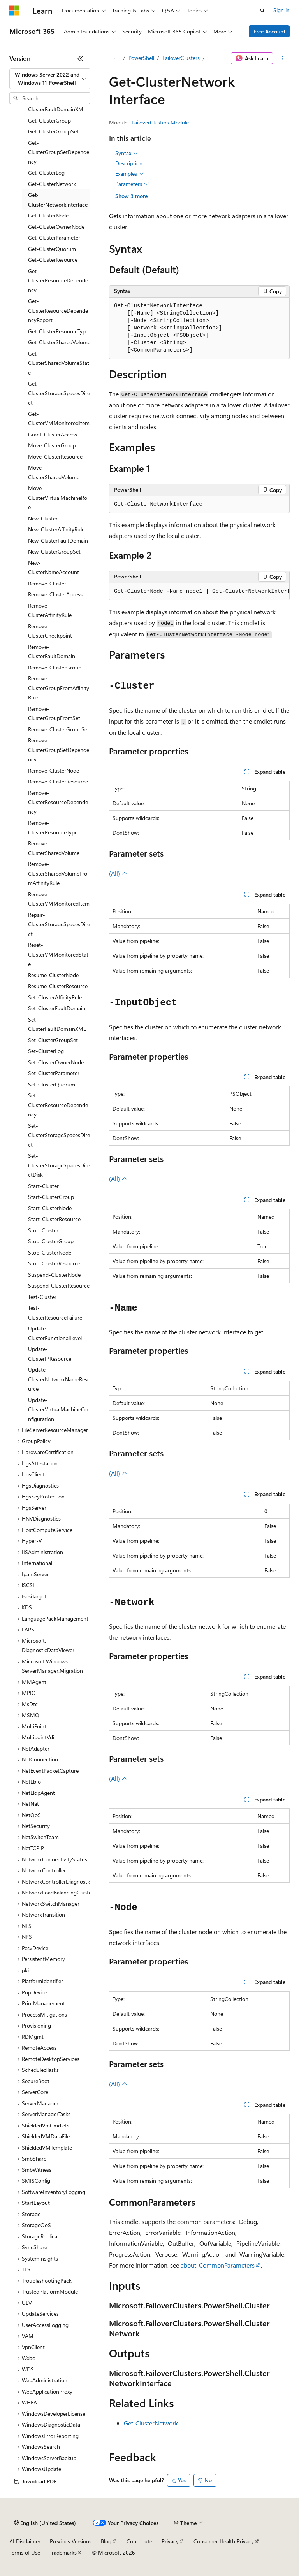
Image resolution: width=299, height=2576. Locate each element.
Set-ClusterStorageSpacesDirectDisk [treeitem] (59, 1165)
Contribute (139, 2541)
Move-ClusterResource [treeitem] (55, 456)
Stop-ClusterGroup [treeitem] (51, 1241)
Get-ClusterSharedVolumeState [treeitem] (58, 363)
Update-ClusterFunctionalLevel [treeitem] (55, 1333)
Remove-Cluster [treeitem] (47, 583)
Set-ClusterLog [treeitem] (46, 1051)
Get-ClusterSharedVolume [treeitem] (59, 342)
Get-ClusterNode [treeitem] (48, 215)
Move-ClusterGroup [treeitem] (52, 445)
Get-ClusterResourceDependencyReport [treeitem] (58, 310)
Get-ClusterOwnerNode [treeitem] (56, 226)
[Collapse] (80, 58)
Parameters (132, 184)
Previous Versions (70, 2541)
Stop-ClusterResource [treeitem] (54, 1263)
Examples (129, 173)
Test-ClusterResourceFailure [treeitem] (55, 1312)
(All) (118, 873)
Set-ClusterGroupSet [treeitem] (53, 1040)
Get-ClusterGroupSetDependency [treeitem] (58, 152)
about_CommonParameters (218, 2265)
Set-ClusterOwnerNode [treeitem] (56, 1062)
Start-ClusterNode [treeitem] (50, 1208)
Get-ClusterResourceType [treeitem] (58, 331)
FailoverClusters (181, 57)
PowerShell (141, 57)
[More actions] (283, 58)
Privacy (170, 2541)
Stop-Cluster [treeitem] (43, 1230)
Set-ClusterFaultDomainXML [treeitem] (57, 1024)
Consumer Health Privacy (223, 2541)
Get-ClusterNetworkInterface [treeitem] (58, 199)
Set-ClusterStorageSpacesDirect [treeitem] (59, 1135)
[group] (199, 591)
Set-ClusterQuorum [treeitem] (51, 1084)
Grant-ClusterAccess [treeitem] (52, 434)
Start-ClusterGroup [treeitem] (51, 1196)
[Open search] (262, 11)
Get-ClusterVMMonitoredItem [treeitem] (59, 418)
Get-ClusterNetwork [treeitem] (52, 184)
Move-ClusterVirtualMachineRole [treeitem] (58, 497)
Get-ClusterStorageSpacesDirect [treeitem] (59, 393)
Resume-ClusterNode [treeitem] (53, 975)
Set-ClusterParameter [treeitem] (53, 1073)
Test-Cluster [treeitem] (42, 1296)
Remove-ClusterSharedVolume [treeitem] (53, 848)
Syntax (126, 153)
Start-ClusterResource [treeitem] (54, 1219)
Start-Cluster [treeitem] (43, 1186)
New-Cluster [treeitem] (43, 518)
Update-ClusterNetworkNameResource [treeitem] (59, 1379)
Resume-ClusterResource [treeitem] (58, 986)
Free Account (269, 31)
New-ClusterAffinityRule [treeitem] (56, 529)
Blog (106, 2541)
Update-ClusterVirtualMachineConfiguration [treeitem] (58, 1409)
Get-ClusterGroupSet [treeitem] (53, 131)
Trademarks (63, 2552)
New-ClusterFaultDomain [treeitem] (58, 540)
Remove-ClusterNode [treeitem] (53, 770)
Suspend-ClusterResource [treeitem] (59, 1285)
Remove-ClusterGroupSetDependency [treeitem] (58, 749)
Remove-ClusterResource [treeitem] (58, 781)
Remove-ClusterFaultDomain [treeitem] (51, 651)
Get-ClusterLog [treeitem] (46, 172)
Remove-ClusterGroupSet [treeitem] (58, 729)
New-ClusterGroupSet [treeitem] (54, 551)
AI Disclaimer (24, 2541)
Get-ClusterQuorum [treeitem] (52, 248)
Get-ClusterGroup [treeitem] (49, 120)
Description (128, 163)
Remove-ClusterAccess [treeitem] (55, 594)
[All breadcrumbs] (116, 58)
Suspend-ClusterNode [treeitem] (54, 1274)
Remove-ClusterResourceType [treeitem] (52, 827)
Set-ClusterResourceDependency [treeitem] (58, 1105)
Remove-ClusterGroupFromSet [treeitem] (54, 713)
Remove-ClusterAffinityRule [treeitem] (50, 610)
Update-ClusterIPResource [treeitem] (49, 1353)
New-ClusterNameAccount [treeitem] (53, 567)
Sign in (281, 10)
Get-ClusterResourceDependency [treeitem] (58, 280)
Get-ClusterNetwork (151, 2423)
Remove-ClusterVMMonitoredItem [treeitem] (59, 899)
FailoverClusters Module (160, 122)
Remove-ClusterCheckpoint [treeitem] (50, 631)
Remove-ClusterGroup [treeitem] (54, 667)
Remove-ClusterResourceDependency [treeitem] (58, 802)
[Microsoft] (14, 10)
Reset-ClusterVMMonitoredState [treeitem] (58, 954)
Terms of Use (24, 2552)
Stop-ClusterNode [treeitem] (49, 1252)
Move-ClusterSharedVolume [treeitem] (53, 472)
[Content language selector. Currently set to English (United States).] (45, 2523)
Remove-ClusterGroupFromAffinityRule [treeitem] (58, 688)
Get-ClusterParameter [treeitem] (54, 237)
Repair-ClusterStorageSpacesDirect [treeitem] (59, 924)
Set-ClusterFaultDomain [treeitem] (56, 1008)
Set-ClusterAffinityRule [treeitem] (55, 997)
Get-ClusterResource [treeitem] (52, 259)
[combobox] (49, 78)
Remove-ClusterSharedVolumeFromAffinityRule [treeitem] (57, 873)
